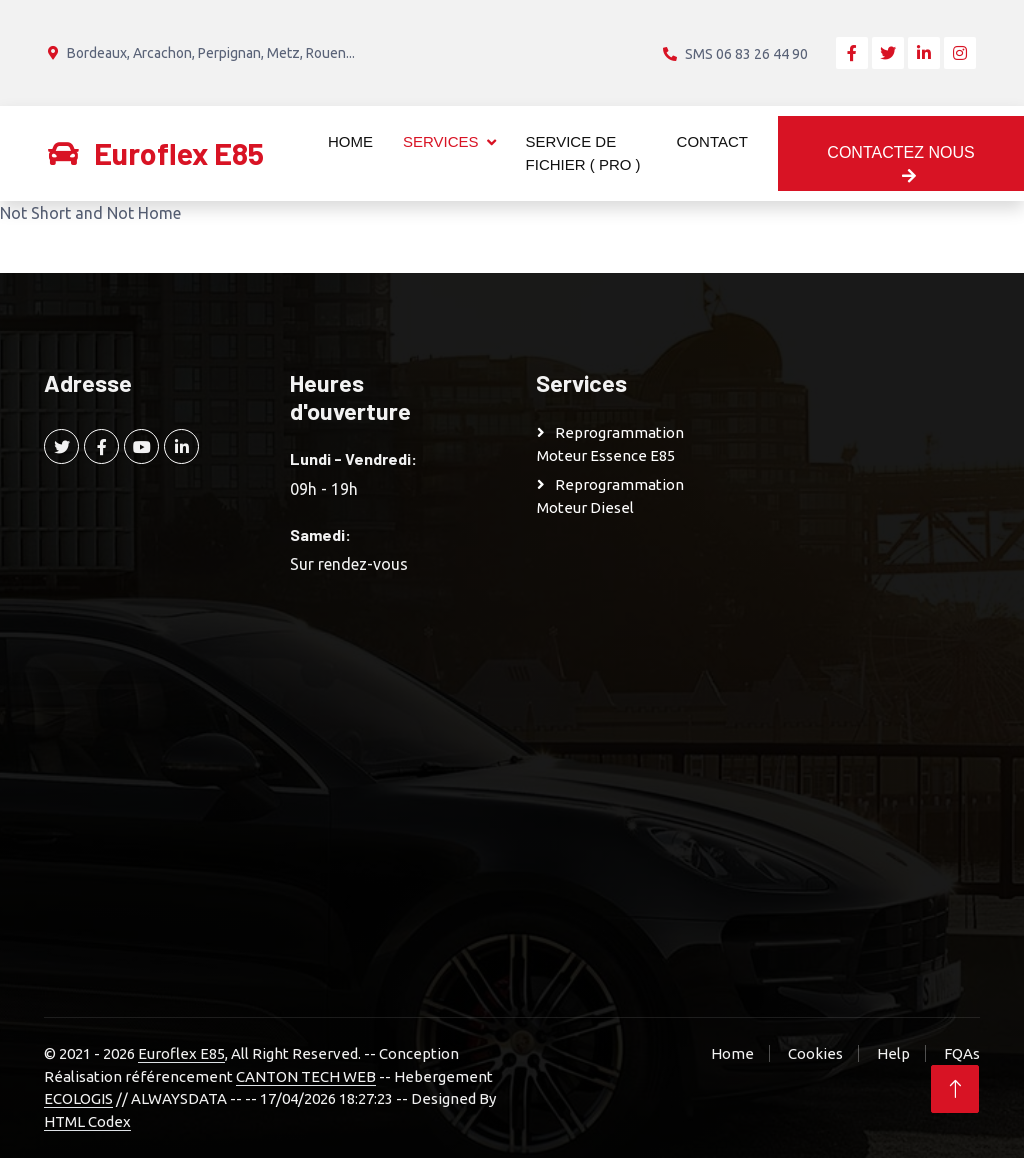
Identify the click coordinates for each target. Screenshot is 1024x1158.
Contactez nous (900, 164)
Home (350, 141)
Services (441, 141)
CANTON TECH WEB (306, 1076)
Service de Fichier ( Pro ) (583, 153)
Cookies (815, 1053)
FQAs (962, 1053)
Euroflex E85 (181, 1053)
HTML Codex (87, 1121)
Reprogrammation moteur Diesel (610, 496)
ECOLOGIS (78, 1098)
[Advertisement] (881, 669)
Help (893, 1053)
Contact (712, 141)
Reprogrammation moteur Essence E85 (610, 444)
